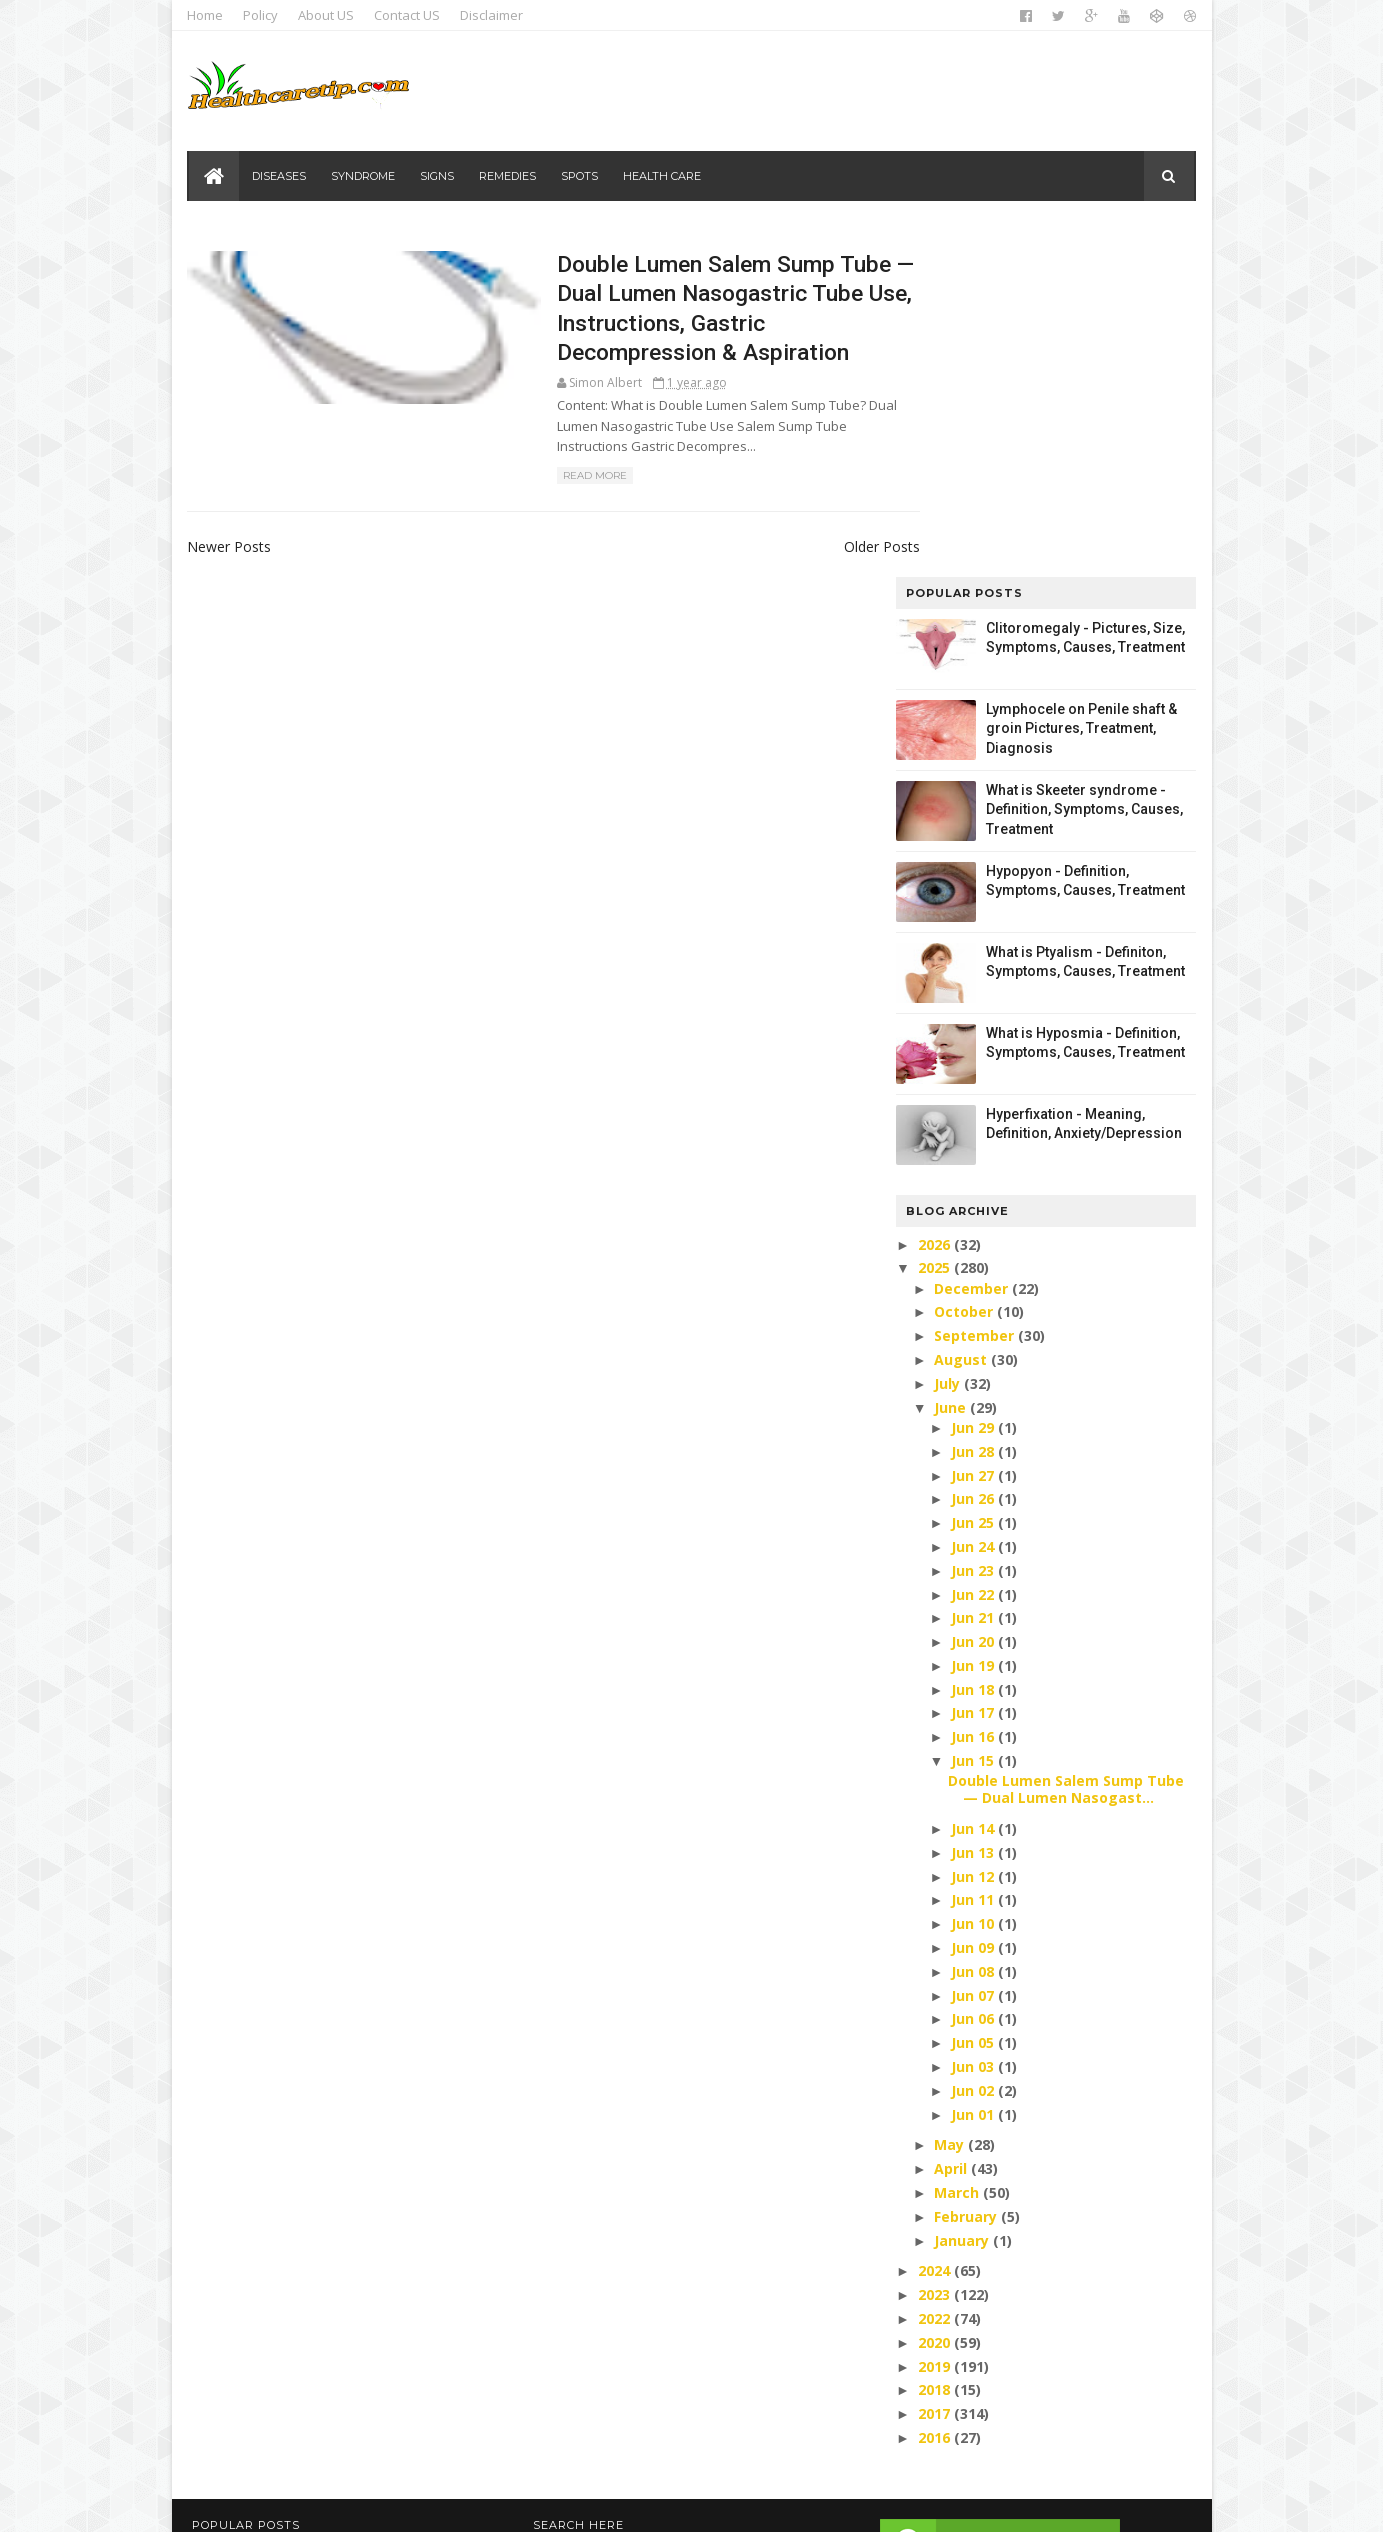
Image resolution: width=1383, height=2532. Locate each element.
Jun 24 (970, 1195)
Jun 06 (970, 1668)
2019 (931, 2015)
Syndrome (366, 176)
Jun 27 (970, 1124)
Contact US (412, 15)
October (961, 961)
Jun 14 (970, 1477)
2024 (931, 1920)
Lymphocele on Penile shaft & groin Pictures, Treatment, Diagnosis (1077, 377)
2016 (931, 2086)
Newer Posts (234, 552)
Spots (582, 176)
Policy (265, 15)
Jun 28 (970, 1100)
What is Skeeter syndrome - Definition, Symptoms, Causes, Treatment (1080, 458)
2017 (931, 2063)
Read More (497, 481)
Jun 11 (970, 1549)
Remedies (510, 176)
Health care (665, 176)
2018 (931, 2039)
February (963, 1865)
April (948, 1818)
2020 (931, 1991)
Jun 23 (970, 1219)
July (945, 1032)
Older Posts (809, 552)
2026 (931, 893)
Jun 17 (970, 1362)
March (954, 1841)
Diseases (282, 176)
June (948, 1056)
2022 (931, 1967)
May (947, 1794)
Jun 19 (970, 1314)
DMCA (990, 2400)
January (959, 1889)
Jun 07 (970, 1644)
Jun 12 (970, 1525)
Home (210, 15)
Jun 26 (970, 1148)
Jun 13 (970, 1501)
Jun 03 (970, 1715)
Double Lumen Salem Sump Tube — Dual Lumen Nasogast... (1061, 1439)
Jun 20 (970, 1291)
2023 (931, 1944)
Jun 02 (970, 1739)
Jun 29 (970, 1076)
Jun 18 (970, 1338)
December (969, 937)
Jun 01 (970, 1763)
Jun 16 (970, 1386)
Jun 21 (970, 1267)
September (972, 985)
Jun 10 (970, 1573)
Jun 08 (970, 1620)
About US (331, 15)
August (958, 1008)
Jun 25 (970, 1172)
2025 (931, 917)
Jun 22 (970, 1243)
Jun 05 (970, 1692)
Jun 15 (970, 1410)
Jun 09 (970, 1596)
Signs (440, 176)
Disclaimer (496, 15)
